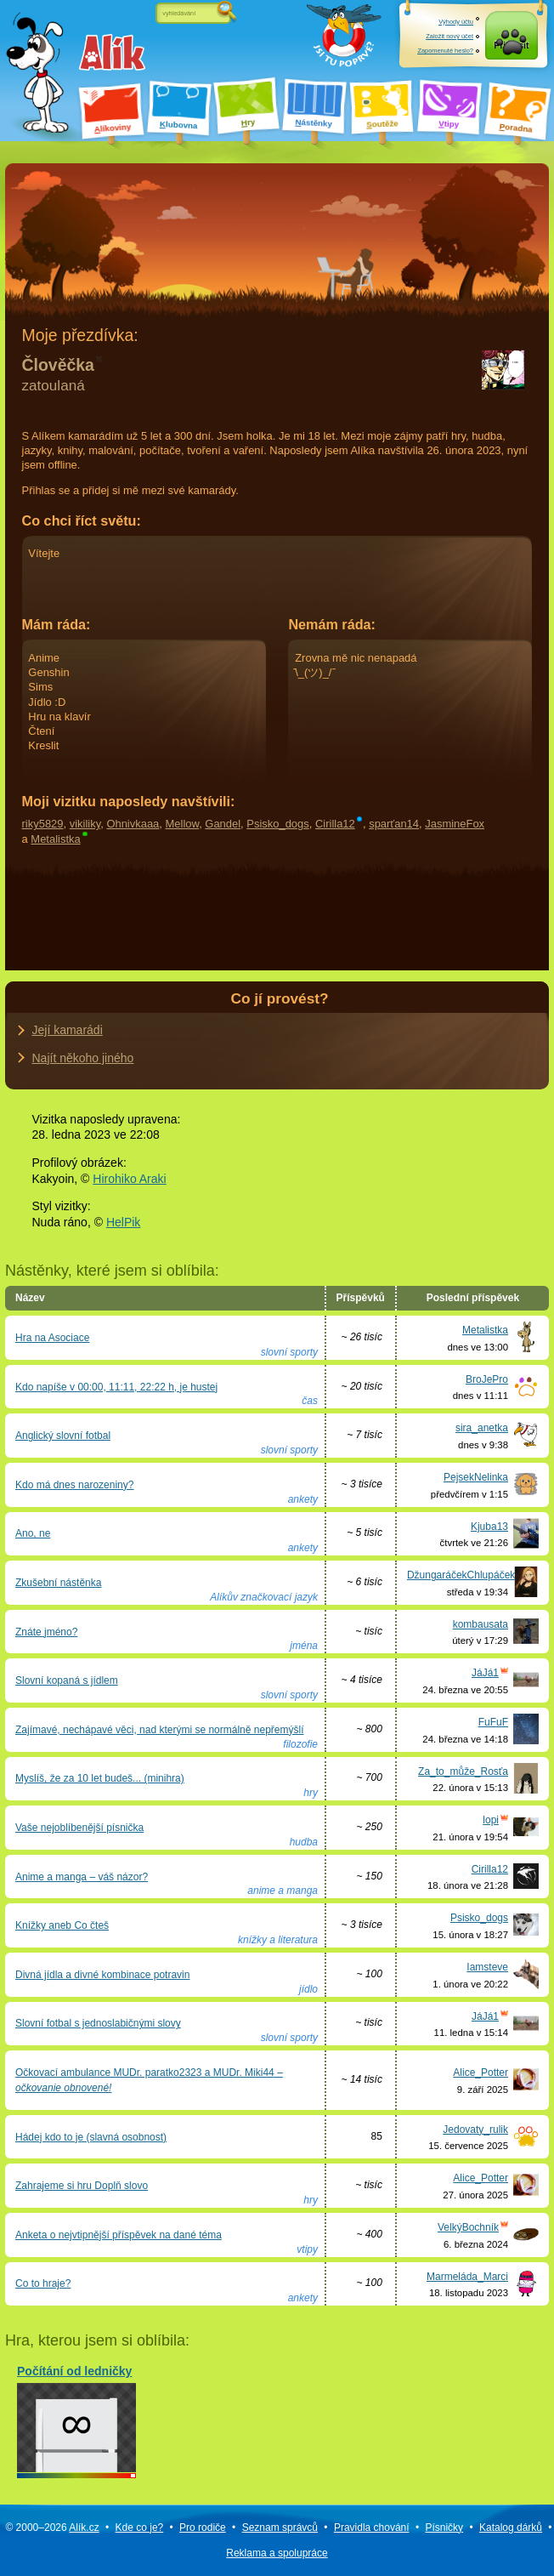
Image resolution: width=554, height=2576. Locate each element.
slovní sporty (289, 1352)
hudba (304, 1842)
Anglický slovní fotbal (62, 1436)
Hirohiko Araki (129, 1179)
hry (310, 1793)
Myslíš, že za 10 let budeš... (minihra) (99, 1778)
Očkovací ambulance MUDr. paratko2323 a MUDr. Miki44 (149, 2080)
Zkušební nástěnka (58, 1583)
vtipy (307, 2249)
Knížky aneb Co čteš (62, 1925)
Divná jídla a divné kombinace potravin (102, 1975)
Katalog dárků (510, 2527)
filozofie (300, 1744)
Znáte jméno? (46, 1632)
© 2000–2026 (52, 2527)
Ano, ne (32, 1533)
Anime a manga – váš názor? (81, 1877)
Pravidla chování (372, 2527)
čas (310, 1401)
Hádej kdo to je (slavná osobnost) (91, 2137)
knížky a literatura (278, 1940)
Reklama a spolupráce (276, 2553)
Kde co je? (140, 2527)
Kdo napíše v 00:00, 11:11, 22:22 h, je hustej (116, 1387)
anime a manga (282, 1890)
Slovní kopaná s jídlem (66, 1680)
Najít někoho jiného (83, 1058)
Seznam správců (280, 2527)
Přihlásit (511, 50)
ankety (303, 1499)
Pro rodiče (202, 2527)
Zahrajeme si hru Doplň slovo (81, 2186)
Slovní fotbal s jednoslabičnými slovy (98, 2023)
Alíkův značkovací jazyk (264, 1597)
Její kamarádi (67, 1030)
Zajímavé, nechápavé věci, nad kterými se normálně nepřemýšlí (159, 1730)
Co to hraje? (43, 2283)
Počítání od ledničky (76, 2417)
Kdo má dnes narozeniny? (74, 1485)
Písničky (444, 2527)
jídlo (308, 1989)
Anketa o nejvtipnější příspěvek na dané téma (118, 2235)
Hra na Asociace (52, 1338)
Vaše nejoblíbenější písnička (79, 1828)
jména (304, 1646)
